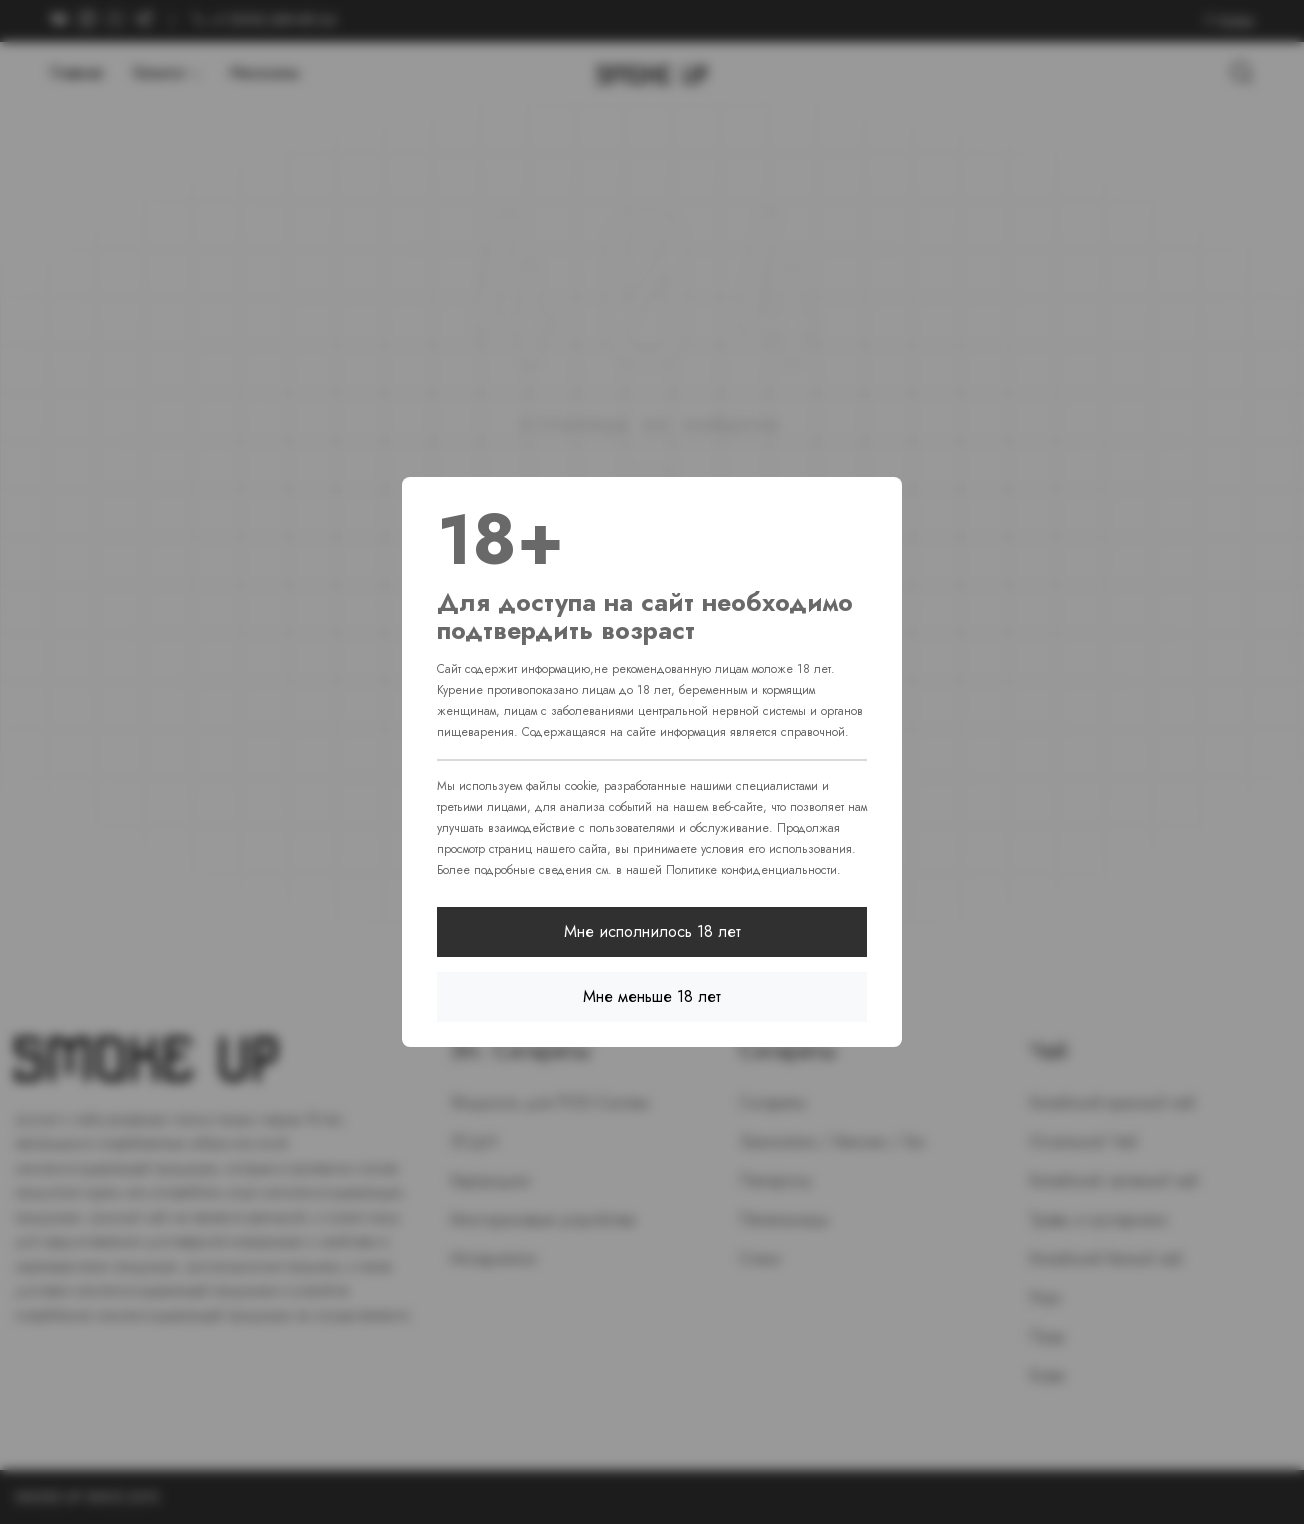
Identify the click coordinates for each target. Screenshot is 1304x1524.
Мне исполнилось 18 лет (652, 931)
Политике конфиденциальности (751, 870)
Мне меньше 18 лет (652, 996)
